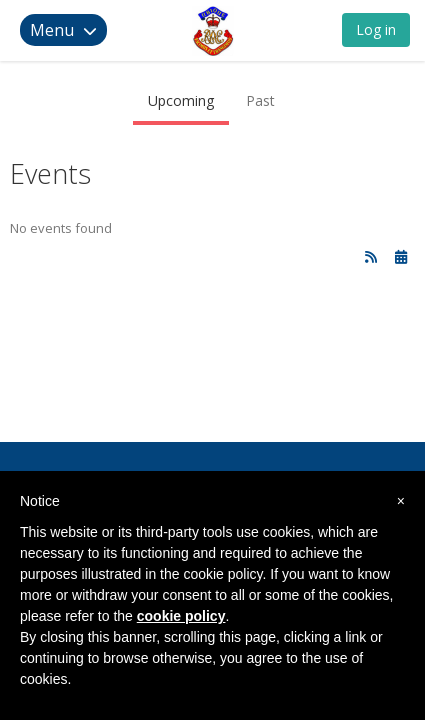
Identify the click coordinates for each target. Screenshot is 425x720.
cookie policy (181, 616)
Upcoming (181, 100)
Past (260, 100)
